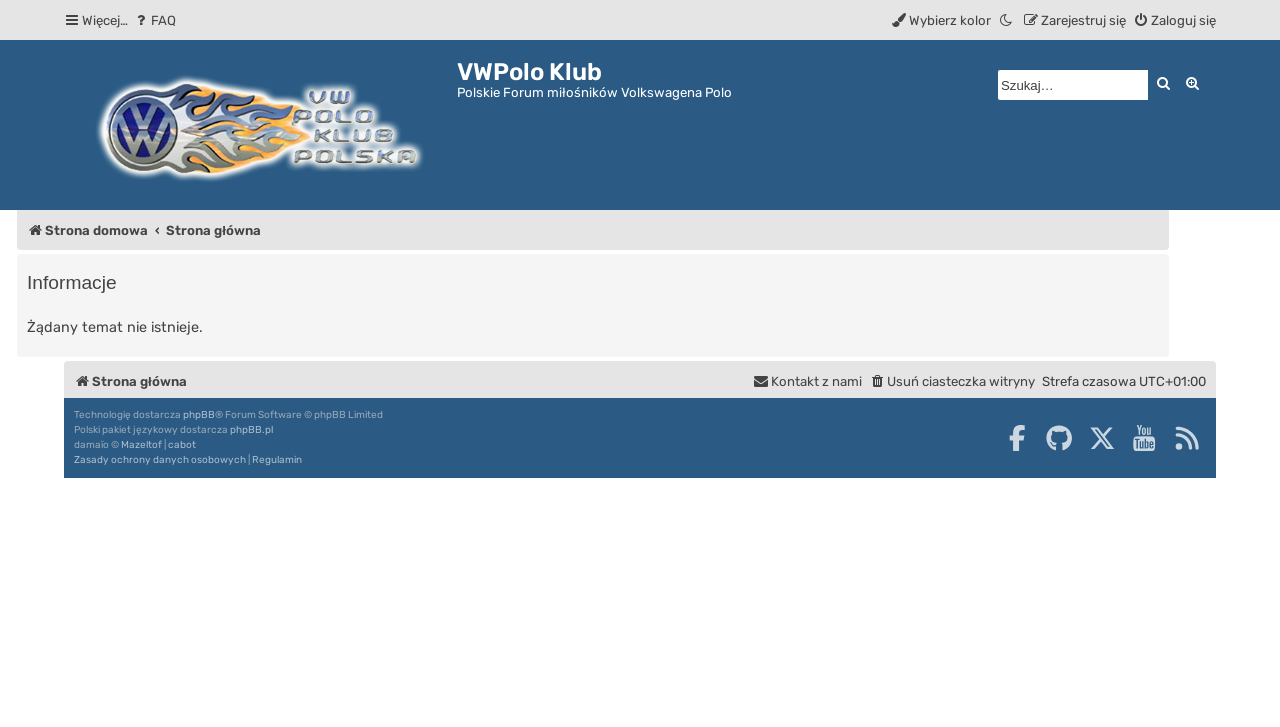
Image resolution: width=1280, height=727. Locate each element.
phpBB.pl (251, 430)
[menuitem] (154, 20)
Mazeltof (141, 445)
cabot (182, 445)
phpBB (199, 415)
